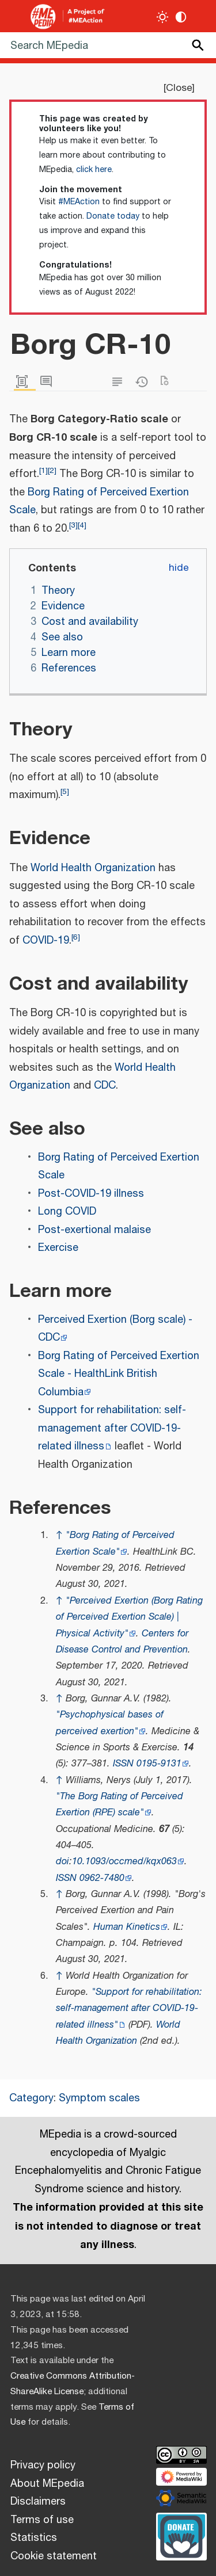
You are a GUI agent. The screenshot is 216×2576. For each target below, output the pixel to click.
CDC (105, 1086)
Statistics (33, 2538)
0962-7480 (101, 1878)
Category (31, 2098)
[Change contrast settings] (181, 17)
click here (94, 169)
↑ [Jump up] (59, 1535)
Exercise (58, 1248)
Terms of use (42, 2520)
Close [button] (179, 88)
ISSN (123, 1764)
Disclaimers (38, 2502)
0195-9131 (159, 1764)
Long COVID (67, 1212)
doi (62, 1861)
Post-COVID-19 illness (91, 1194)
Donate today (112, 216)
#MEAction (79, 202)
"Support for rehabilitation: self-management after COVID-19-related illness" (129, 2008)
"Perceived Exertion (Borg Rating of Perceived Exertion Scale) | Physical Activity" (129, 1617)
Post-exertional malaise (94, 1230)
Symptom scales (99, 2098)
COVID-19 (45, 941)
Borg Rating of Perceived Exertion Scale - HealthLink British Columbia (118, 1374)
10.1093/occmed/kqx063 (124, 1861)
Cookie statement (53, 2556)
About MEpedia (47, 2484)
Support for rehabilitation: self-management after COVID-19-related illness (112, 1428)
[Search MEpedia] (108, 45)
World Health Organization (93, 868)
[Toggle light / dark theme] (162, 17)
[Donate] (181, 2535)
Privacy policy (42, 2465)
